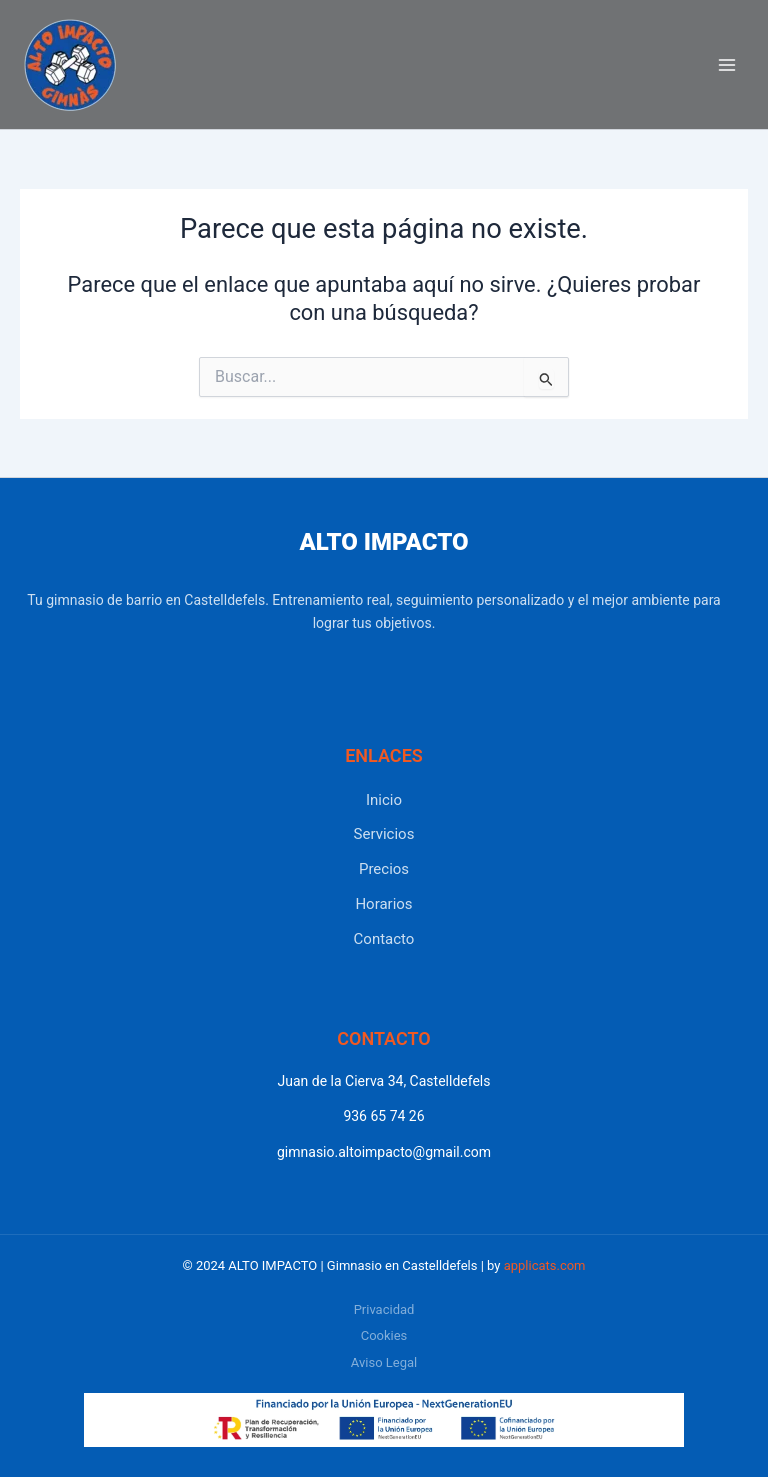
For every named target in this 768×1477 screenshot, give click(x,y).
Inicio (384, 800)
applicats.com (545, 1265)
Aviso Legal (384, 1362)
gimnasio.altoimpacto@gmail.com (384, 1152)
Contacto (384, 939)
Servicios (384, 834)
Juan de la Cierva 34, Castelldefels (384, 1081)
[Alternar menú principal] (727, 65)
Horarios (383, 904)
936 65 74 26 (383, 1116)
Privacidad (384, 1309)
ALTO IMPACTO (383, 542)
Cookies (384, 1335)
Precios (384, 869)
